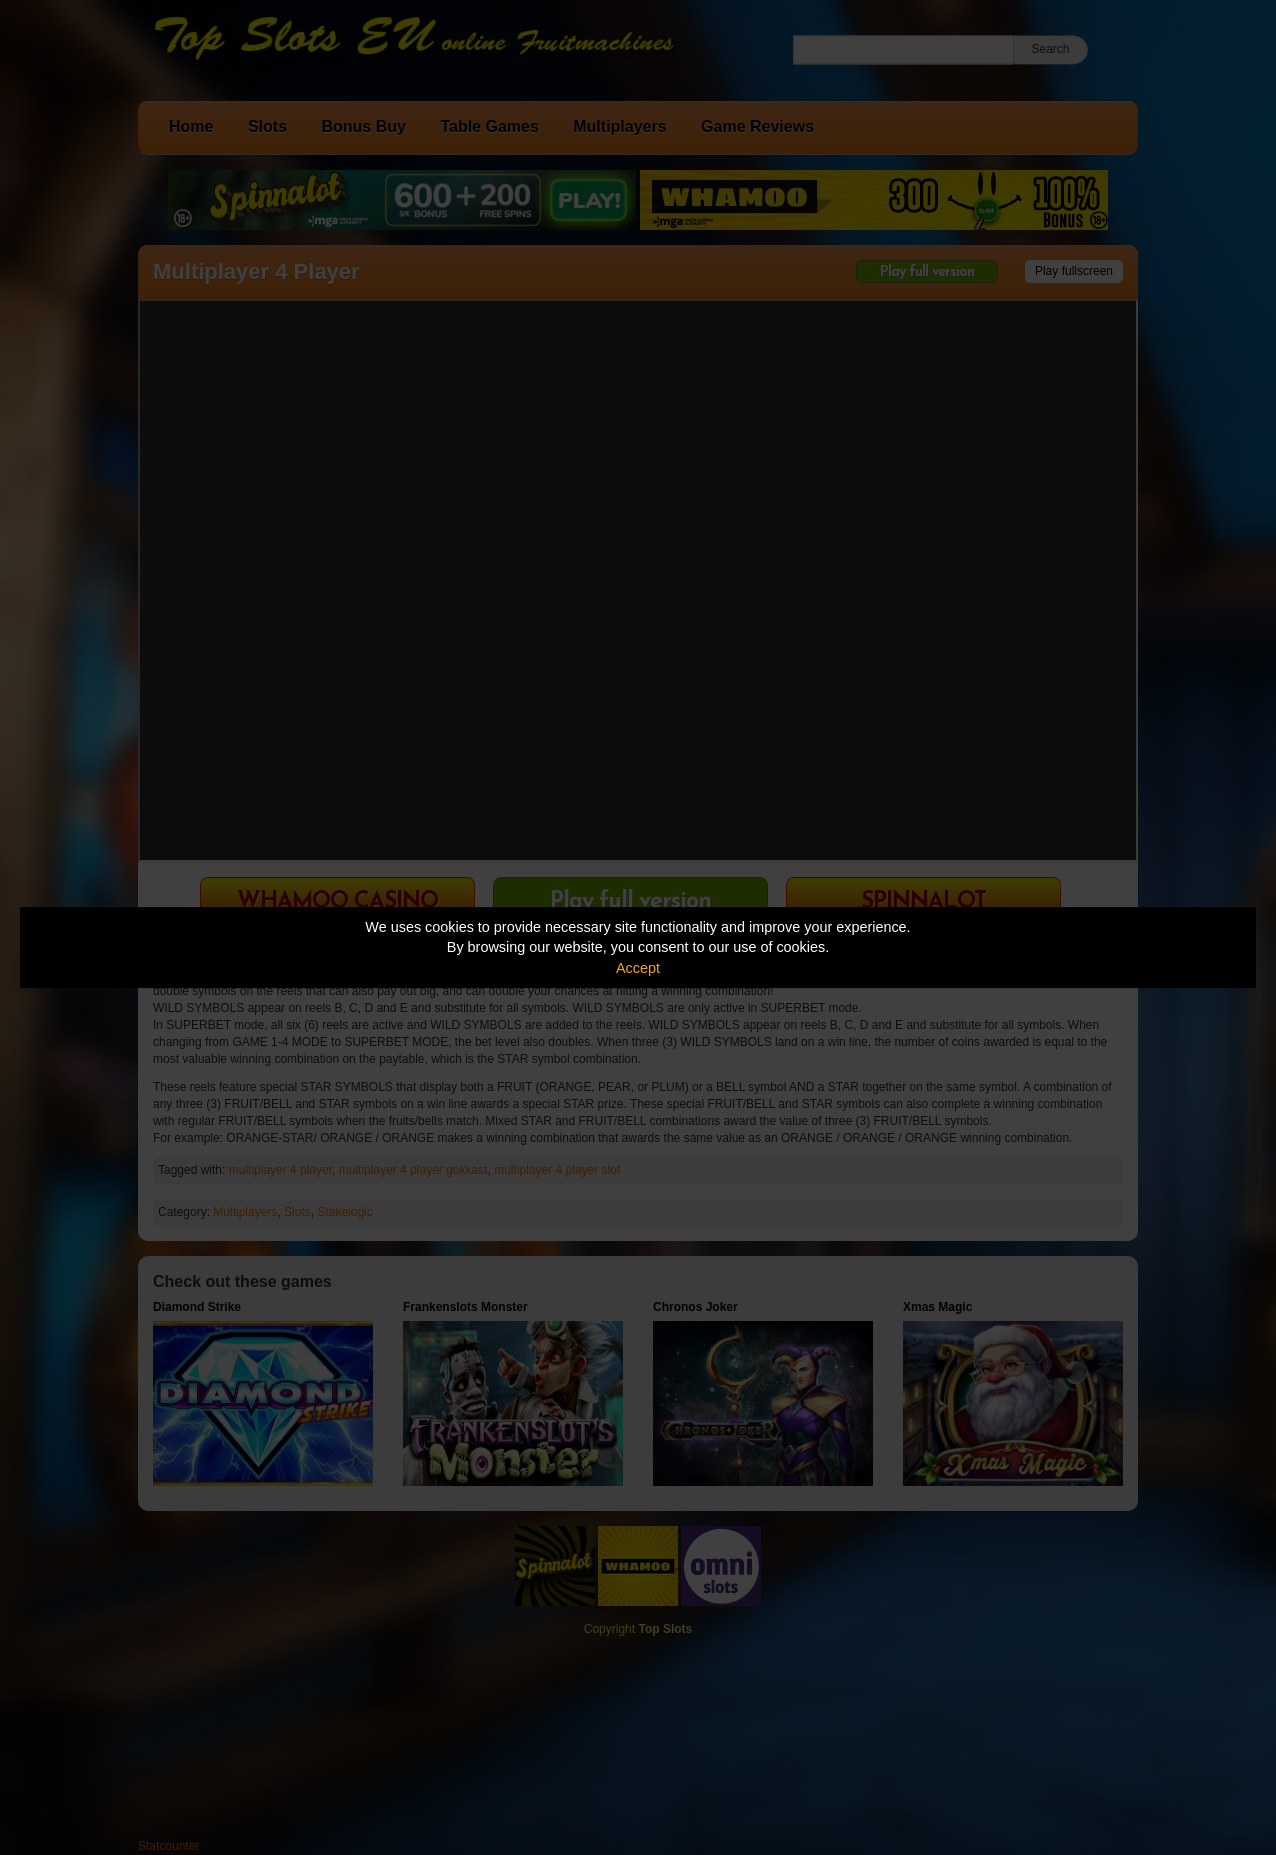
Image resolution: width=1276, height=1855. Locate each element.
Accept (638, 968)
